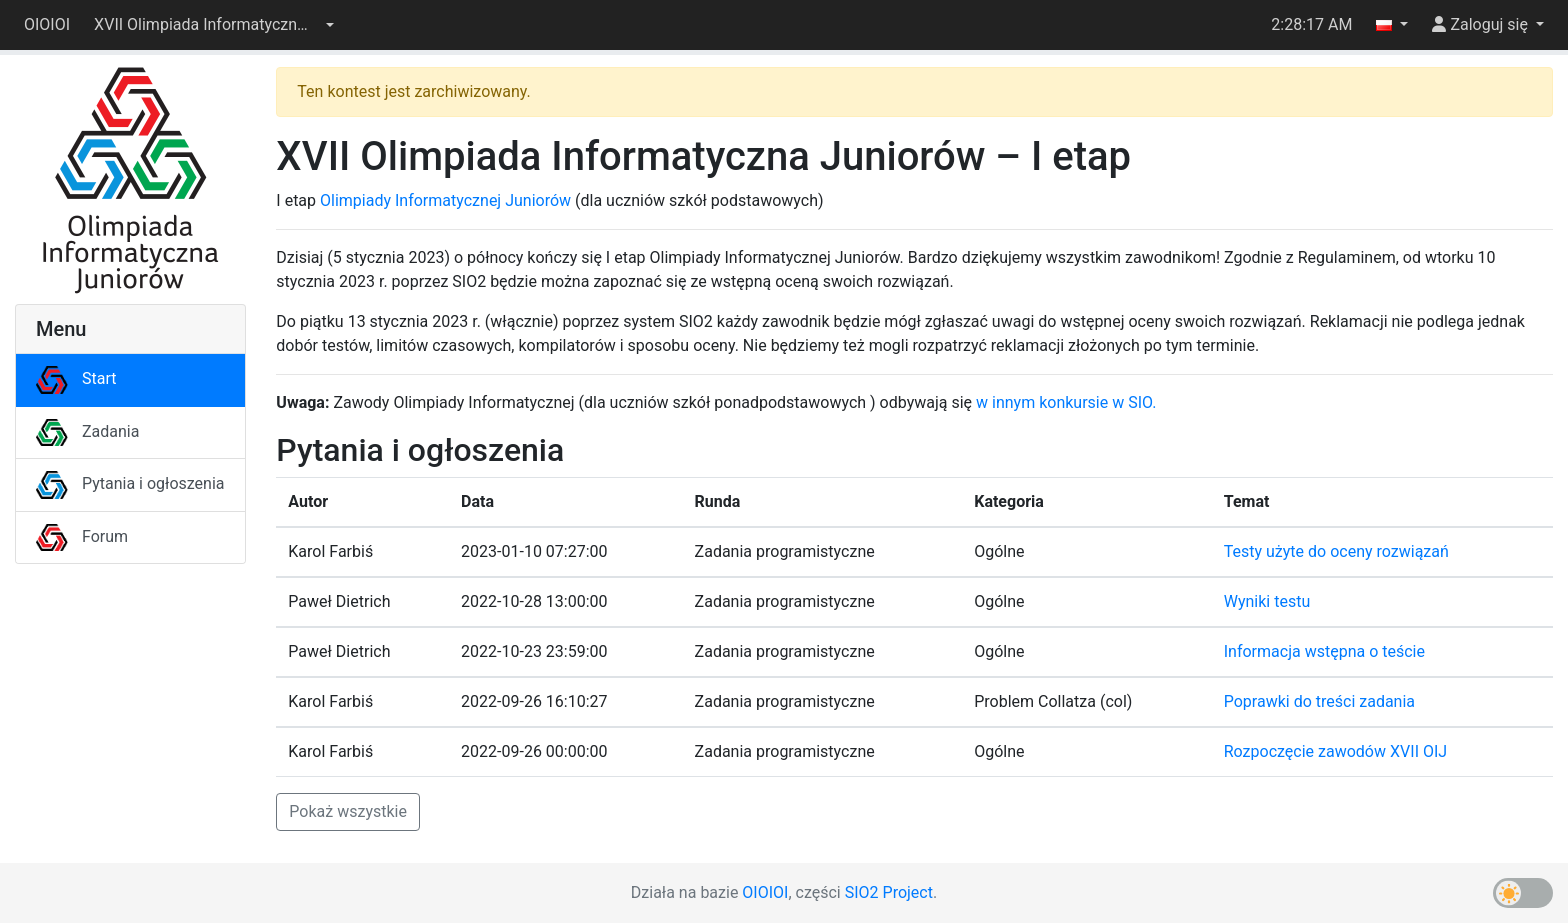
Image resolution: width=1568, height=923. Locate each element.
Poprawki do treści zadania (1319, 701)
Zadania (87, 431)
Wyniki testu (1267, 601)
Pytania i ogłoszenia (130, 483)
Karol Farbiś (330, 551)
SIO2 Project (889, 892)
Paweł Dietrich (339, 601)
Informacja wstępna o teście (1324, 651)
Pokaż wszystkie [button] (348, 811)
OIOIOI (47, 24)
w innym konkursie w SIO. (1066, 402)
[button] (214, 25)
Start (76, 378)
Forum (82, 536)
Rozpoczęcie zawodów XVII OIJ (1335, 751)
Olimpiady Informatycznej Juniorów (445, 200)
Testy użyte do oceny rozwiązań (1336, 551)
